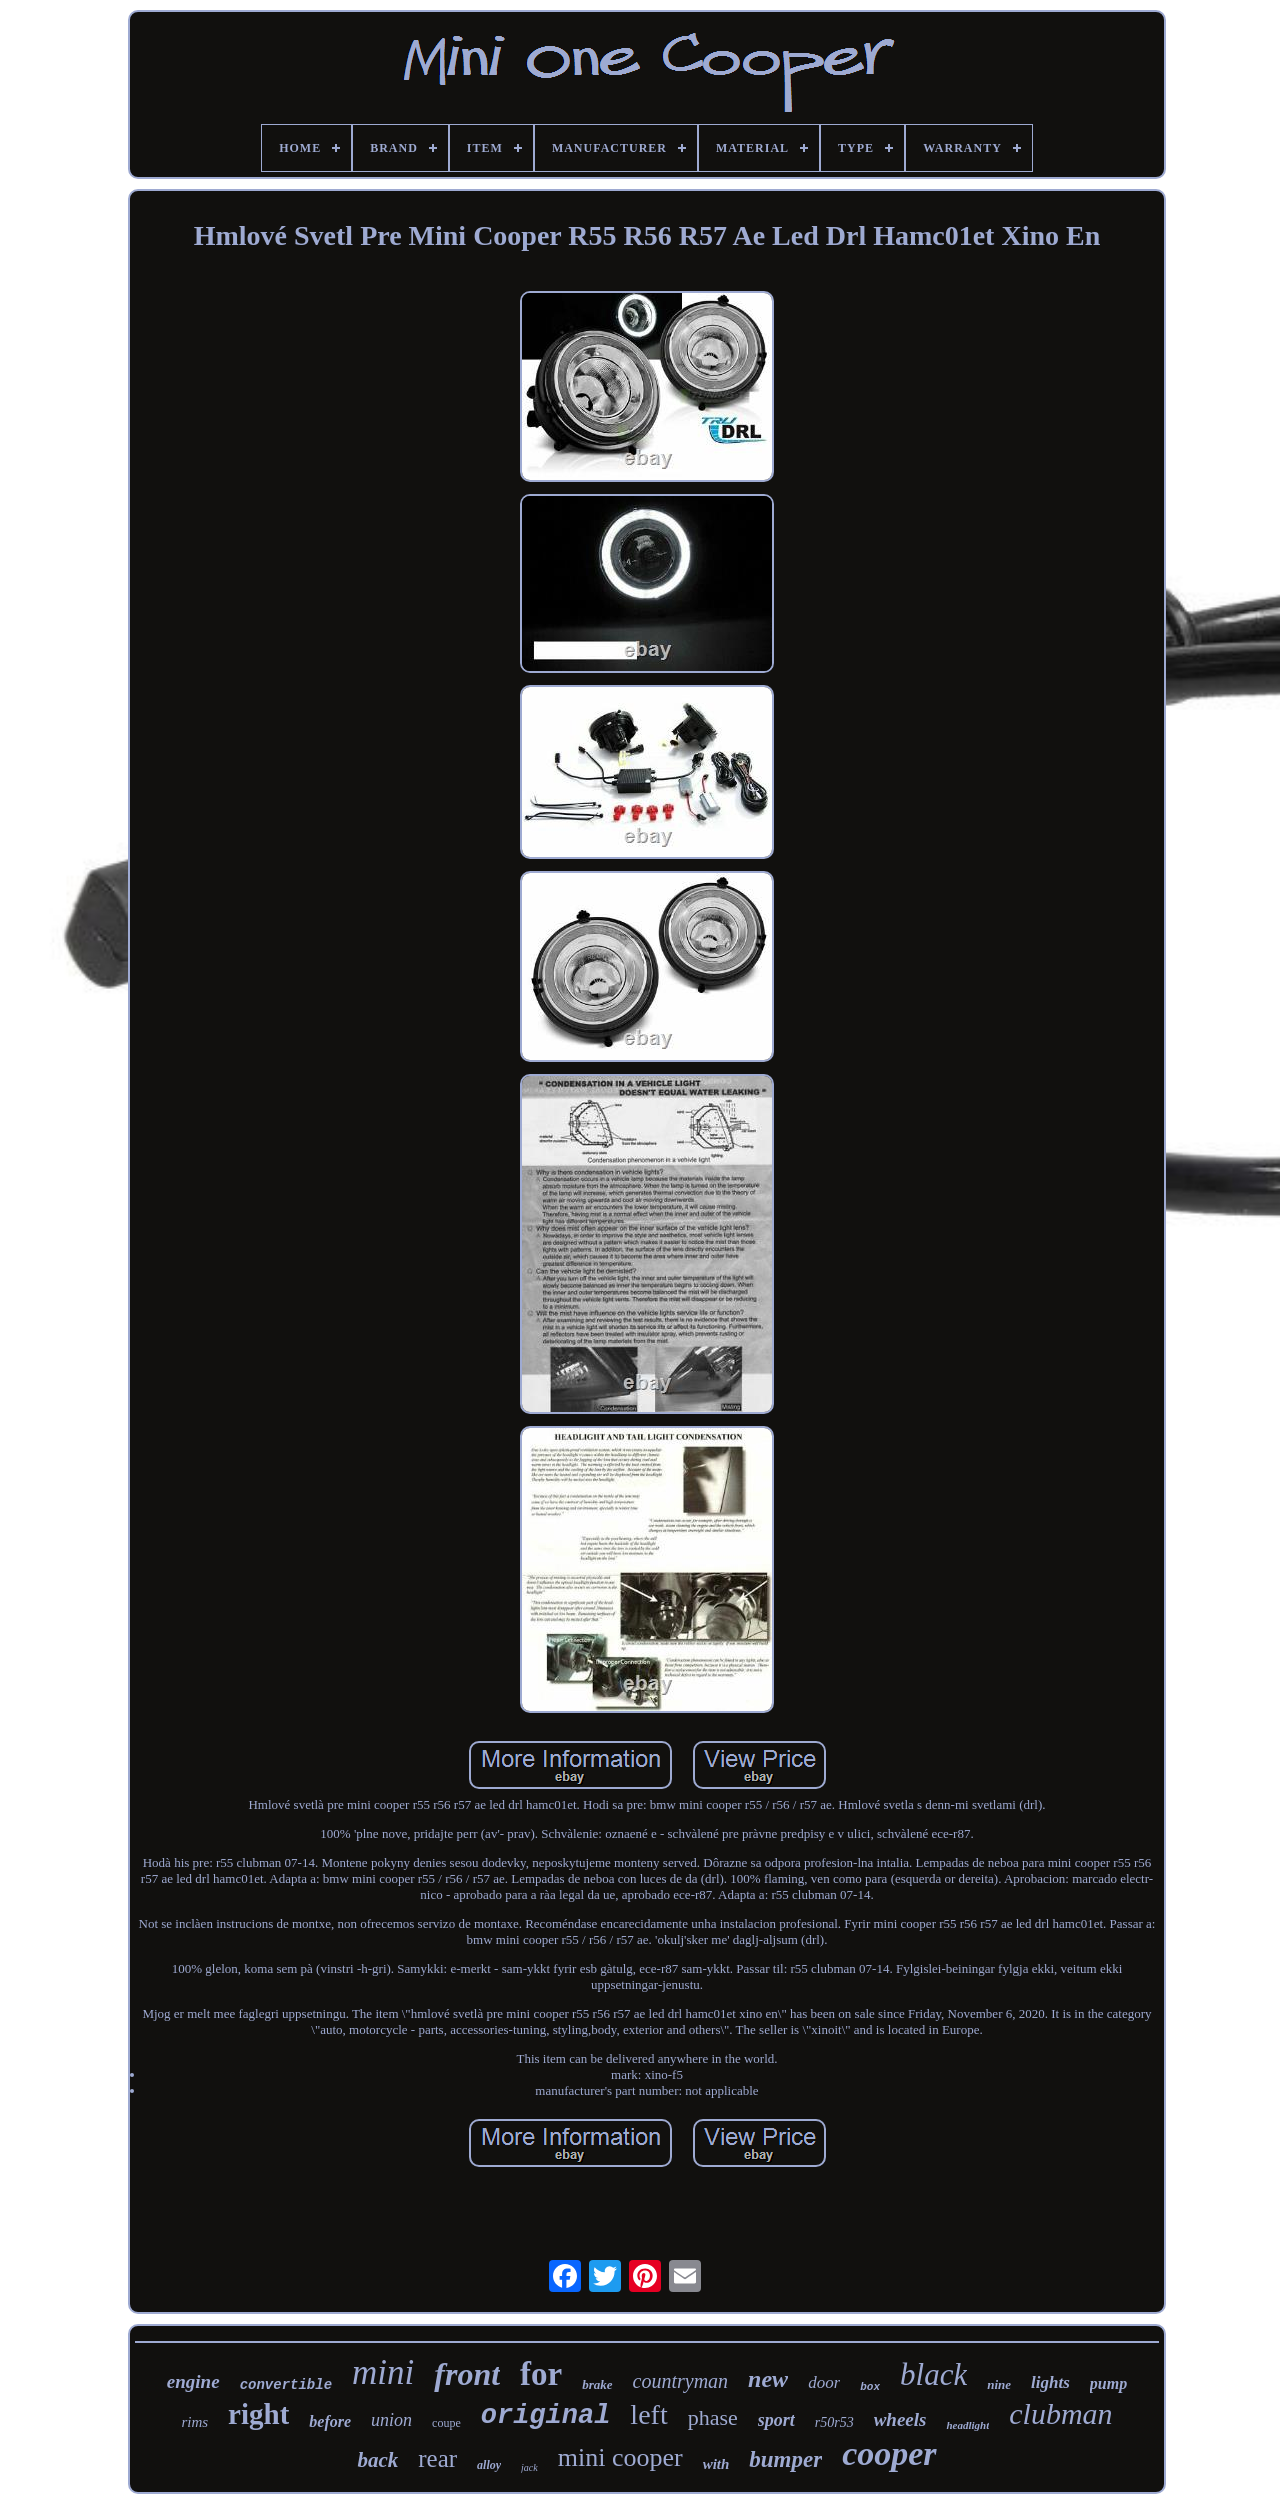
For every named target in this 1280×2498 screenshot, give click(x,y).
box (870, 2387)
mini (383, 2372)
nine (999, 2384)
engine (193, 2381)
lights (1050, 2382)
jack (529, 2467)
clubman (1060, 2413)
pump (1108, 2383)
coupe (446, 2423)
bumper (785, 2459)
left (648, 2414)
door (824, 2382)
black (933, 2374)
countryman (681, 2381)
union (391, 2420)
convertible (286, 2385)
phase (713, 2417)
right (258, 2414)
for (541, 2374)
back (377, 2460)
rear (437, 2458)
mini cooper (620, 2457)
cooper (889, 2453)
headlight (967, 2425)
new (768, 2379)
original (546, 2416)
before (330, 2421)
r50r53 (834, 2422)
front (467, 2374)
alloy (489, 2465)
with (716, 2464)
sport (776, 2420)
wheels (900, 2419)
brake (597, 2384)
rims (194, 2422)
